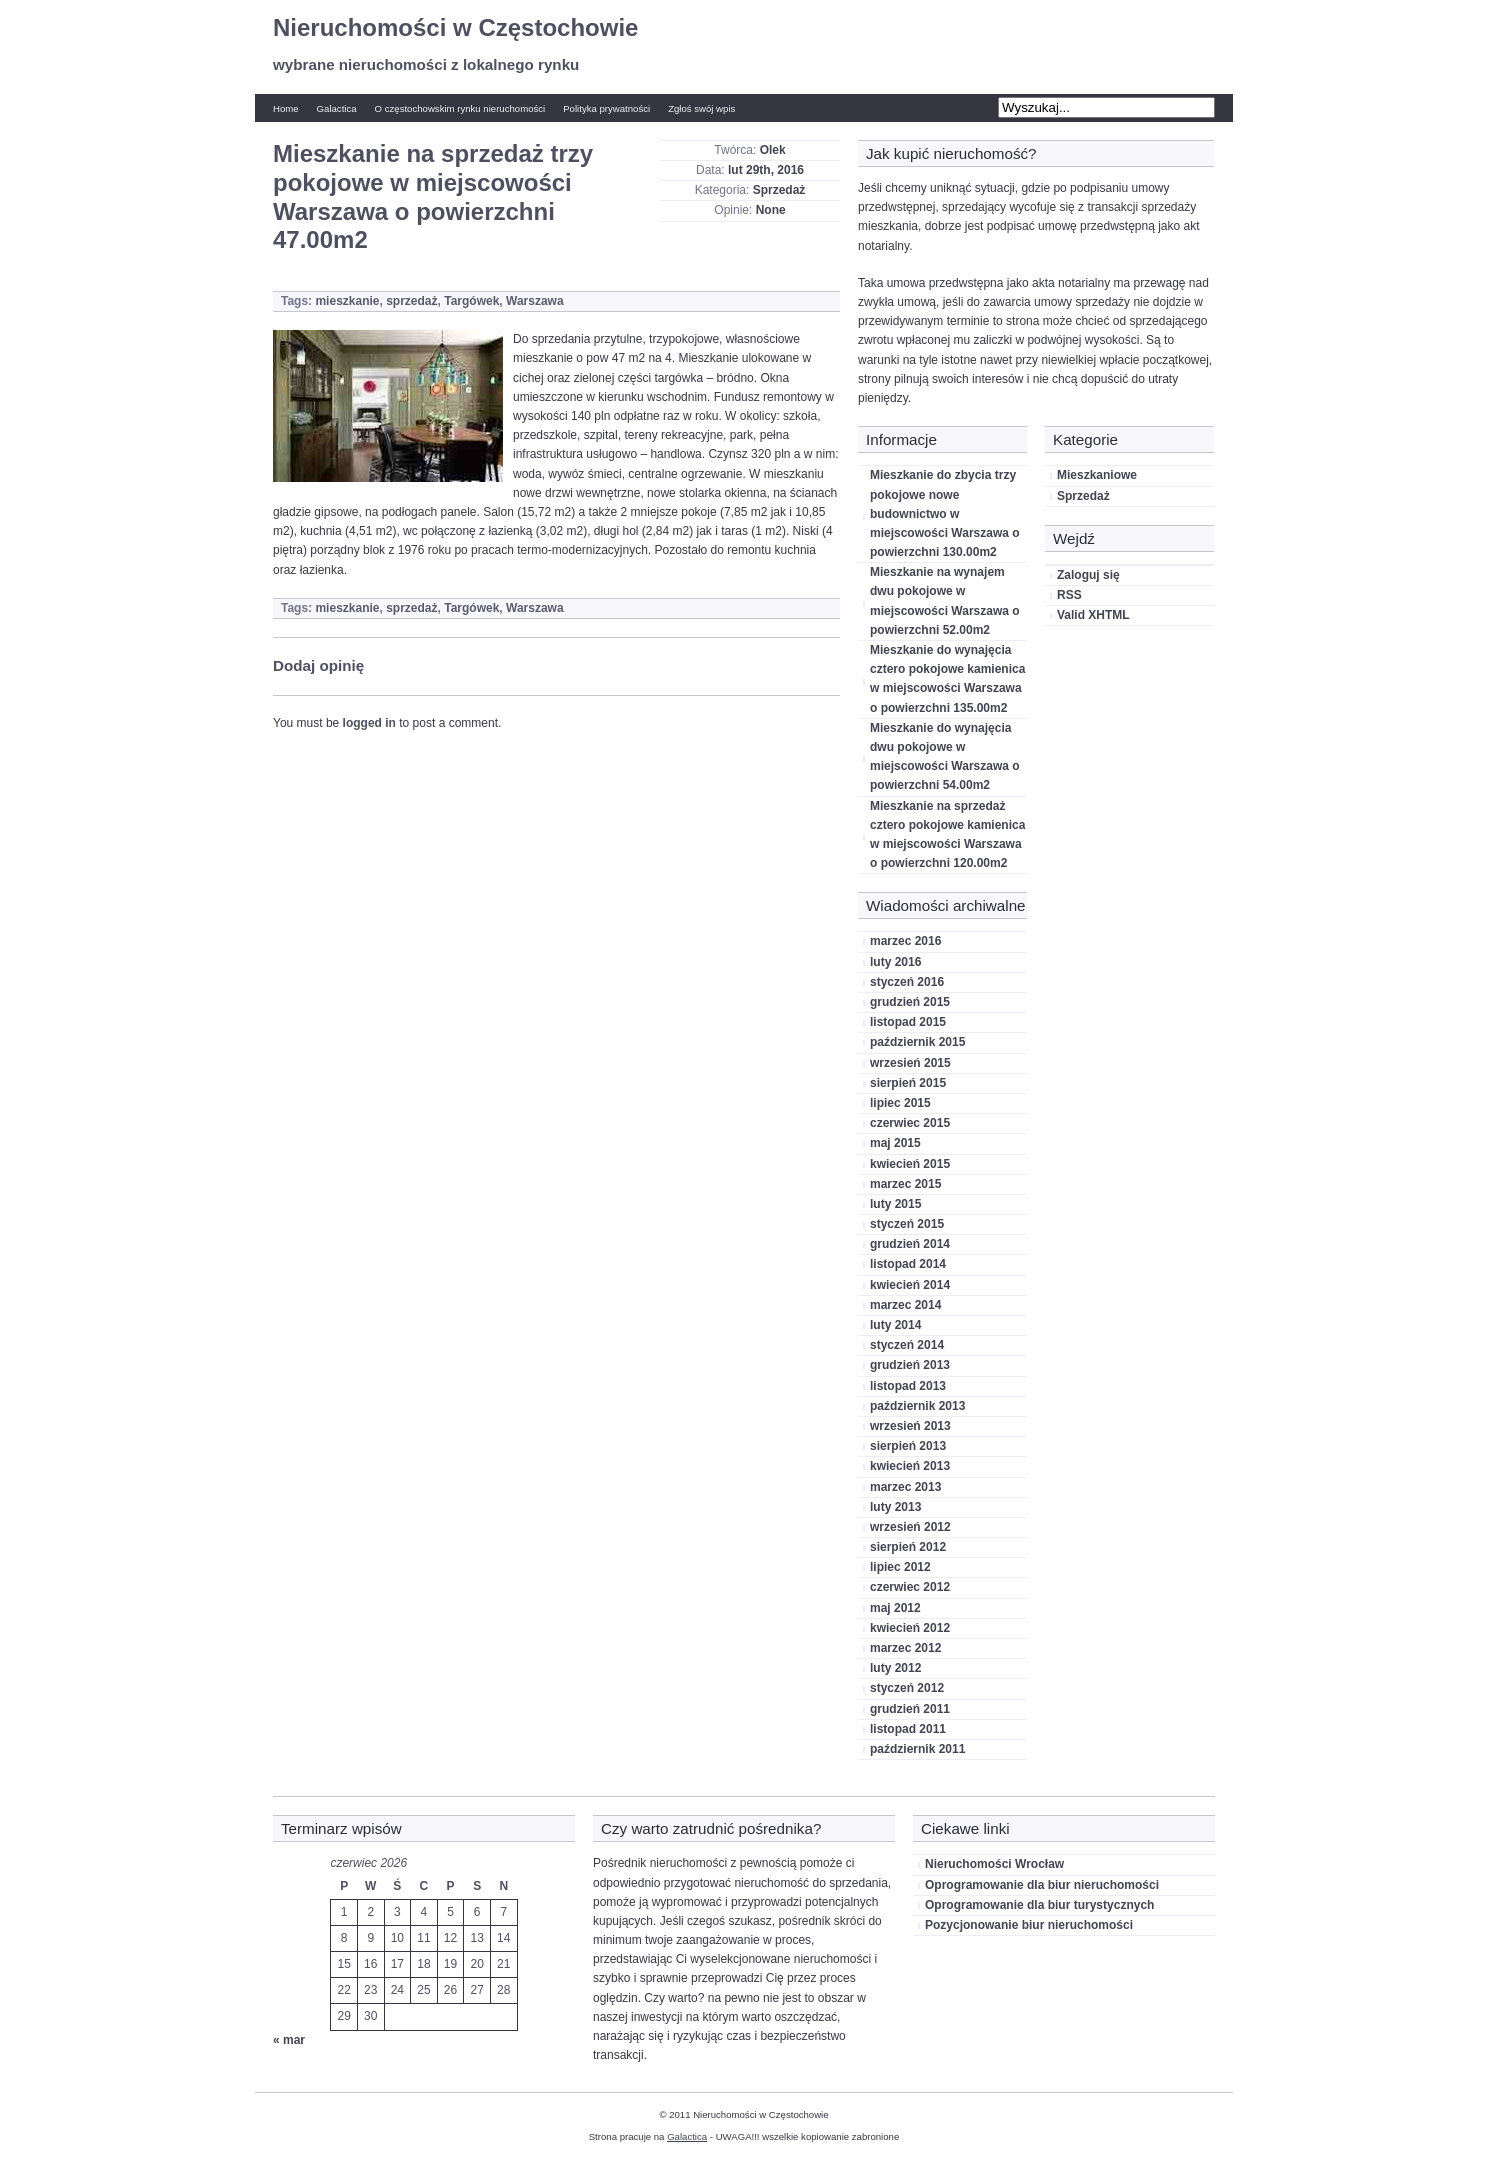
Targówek (471, 301)
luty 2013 (895, 1507)
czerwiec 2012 (910, 1587)
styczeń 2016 (907, 982)
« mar (289, 2040)
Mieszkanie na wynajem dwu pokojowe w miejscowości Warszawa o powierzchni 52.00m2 (945, 601)
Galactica (337, 108)
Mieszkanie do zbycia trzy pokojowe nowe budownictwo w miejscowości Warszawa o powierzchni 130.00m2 (945, 513)
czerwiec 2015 (910, 1123)
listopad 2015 (908, 1022)
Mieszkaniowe (1097, 475)
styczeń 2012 (907, 1688)
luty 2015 (895, 1204)
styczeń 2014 (907, 1345)
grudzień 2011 (910, 1709)
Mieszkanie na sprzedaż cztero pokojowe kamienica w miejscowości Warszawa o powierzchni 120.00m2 (947, 835)
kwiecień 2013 (910, 1466)
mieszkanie (347, 301)
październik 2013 (917, 1406)
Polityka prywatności (606, 108)
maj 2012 (895, 1608)
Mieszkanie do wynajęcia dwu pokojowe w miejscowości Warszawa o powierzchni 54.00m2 (945, 757)
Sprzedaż (779, 190)
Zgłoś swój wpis (701, 108)
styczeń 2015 (907, 1224)
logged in (369, 723)
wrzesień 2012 (910, 1527)
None (771, 210)
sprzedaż (411, 301)
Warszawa (535, 301)
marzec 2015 (905, 1184)
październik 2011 (917, 1749)
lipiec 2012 (900, 1567)
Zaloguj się (1088, 575)
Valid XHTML (1093, 615)
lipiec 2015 (900, 1103)
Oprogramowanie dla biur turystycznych (1039, 1905)
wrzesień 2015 (910, 1063)
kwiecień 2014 (910, 1285)
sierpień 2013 (908, 1446)
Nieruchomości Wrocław (994, 1864)
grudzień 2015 (910, 1002)
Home (286, 108)
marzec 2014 (905, 1305)
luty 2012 (895, 1668)
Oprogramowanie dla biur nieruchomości (1042, 1885)
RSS (1069, 595)
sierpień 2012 (908, 1547)
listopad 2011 (908, 1729)
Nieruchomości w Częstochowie (455, 27)
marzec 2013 (905, 1487)
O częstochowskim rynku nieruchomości (460, 108)
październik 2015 (917, 1042)
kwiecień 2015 (910, 1164)
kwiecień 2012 (910, 1628)
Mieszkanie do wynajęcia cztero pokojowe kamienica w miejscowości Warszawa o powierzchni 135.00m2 (947, 679)
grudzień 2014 (910, 1244)
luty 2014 (895, 1325)
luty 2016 (895, 962)
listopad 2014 (908, 1264)
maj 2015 (895, 1143)
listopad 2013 (908, 1386)
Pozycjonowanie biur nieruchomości (1029, 1925)
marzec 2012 (905, 1648)
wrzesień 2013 (910, 1426)
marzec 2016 (905, 941)
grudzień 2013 (910, 1365)
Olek (773, 150)
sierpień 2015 (908, 1083)
